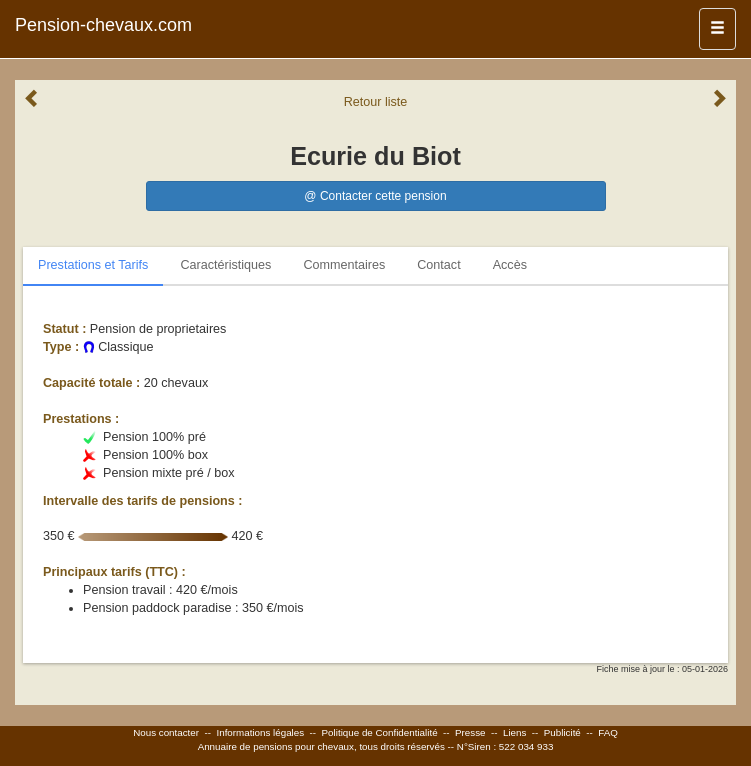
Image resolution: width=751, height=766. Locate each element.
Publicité (562, 732)
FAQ (608, 732)
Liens (514, 732)
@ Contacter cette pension (375, 196)
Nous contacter (166, 732)
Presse (470, 732)
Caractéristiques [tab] (225, 265)
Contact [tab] (438, 265)
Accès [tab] (510, 265)
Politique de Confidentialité (380, 732)
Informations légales (260, 732)
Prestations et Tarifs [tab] (93, 265)
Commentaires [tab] (344, 265)
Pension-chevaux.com (103, 25)
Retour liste (376, 102)
